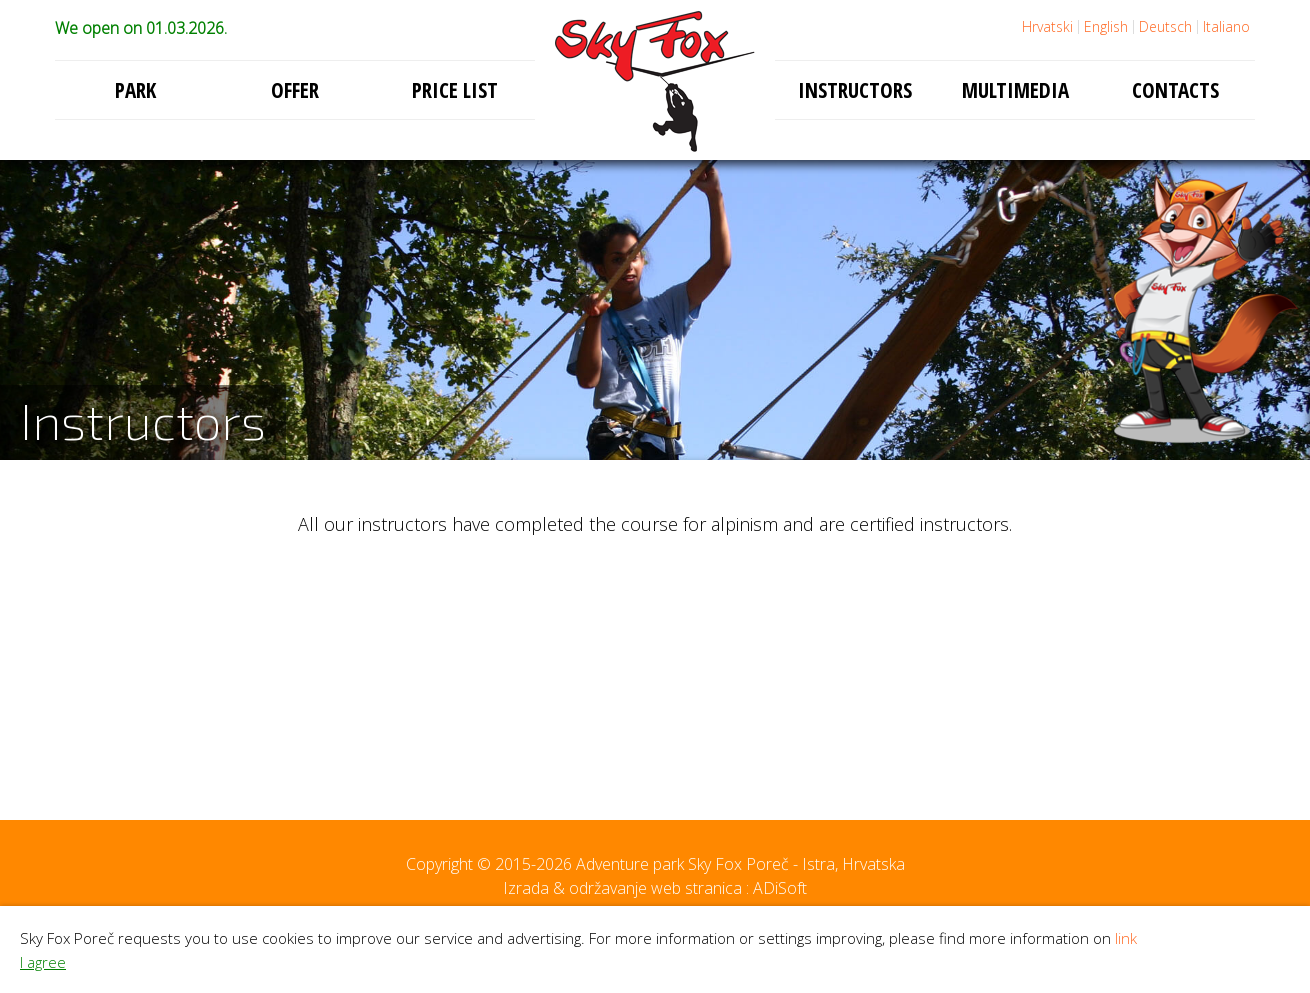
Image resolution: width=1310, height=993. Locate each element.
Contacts (1175, 90)
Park (135, 90)
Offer (295, 90)
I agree (43, 962)
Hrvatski (1047, 26)
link (1126, 938)
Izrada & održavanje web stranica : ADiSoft (655, 888)
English (1106, 26)
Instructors (855, 90)
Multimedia (1015, 90)
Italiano (1226, 26)
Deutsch (1165, 26)
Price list (455, 90)
